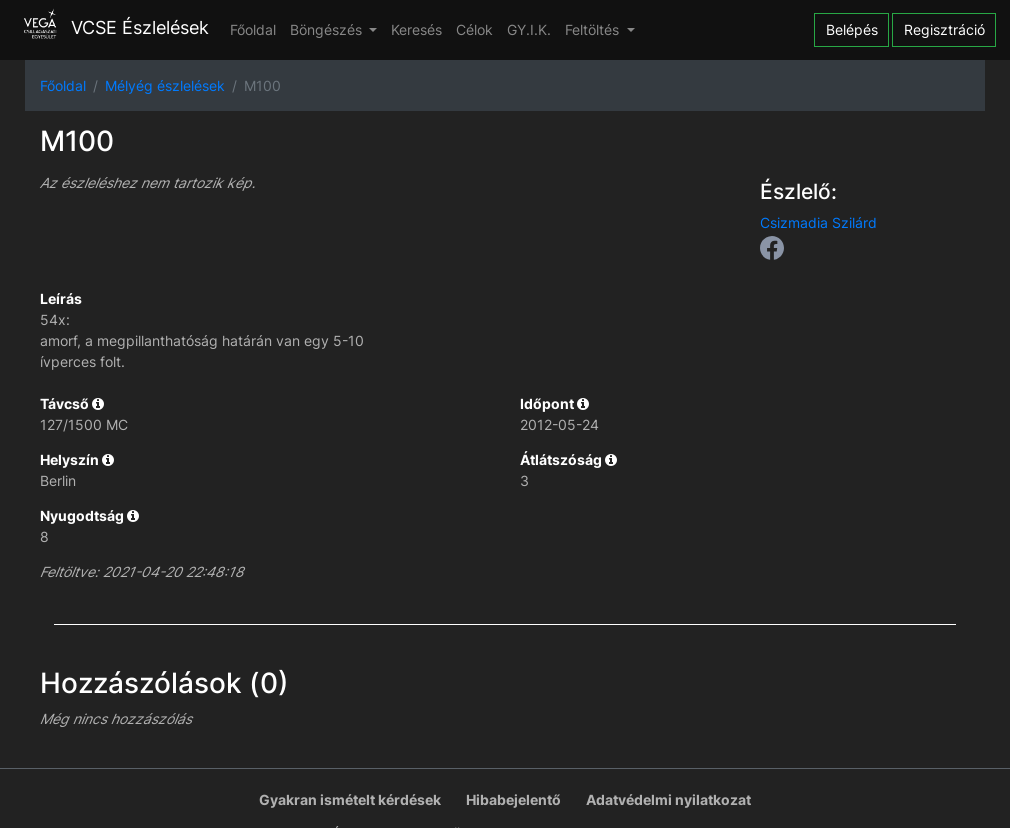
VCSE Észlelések (111, 27)
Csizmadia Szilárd (818, 222)
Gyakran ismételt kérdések (350, 799)
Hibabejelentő (513, 799)
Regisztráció (944, 29)
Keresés (416, 29)
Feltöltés (594, 29)
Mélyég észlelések (165, 85)
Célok (474, 29)
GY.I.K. (529, 29)
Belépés (852, 29)
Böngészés (328, 29)
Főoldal (253, 29)
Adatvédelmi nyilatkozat (668, 799)
